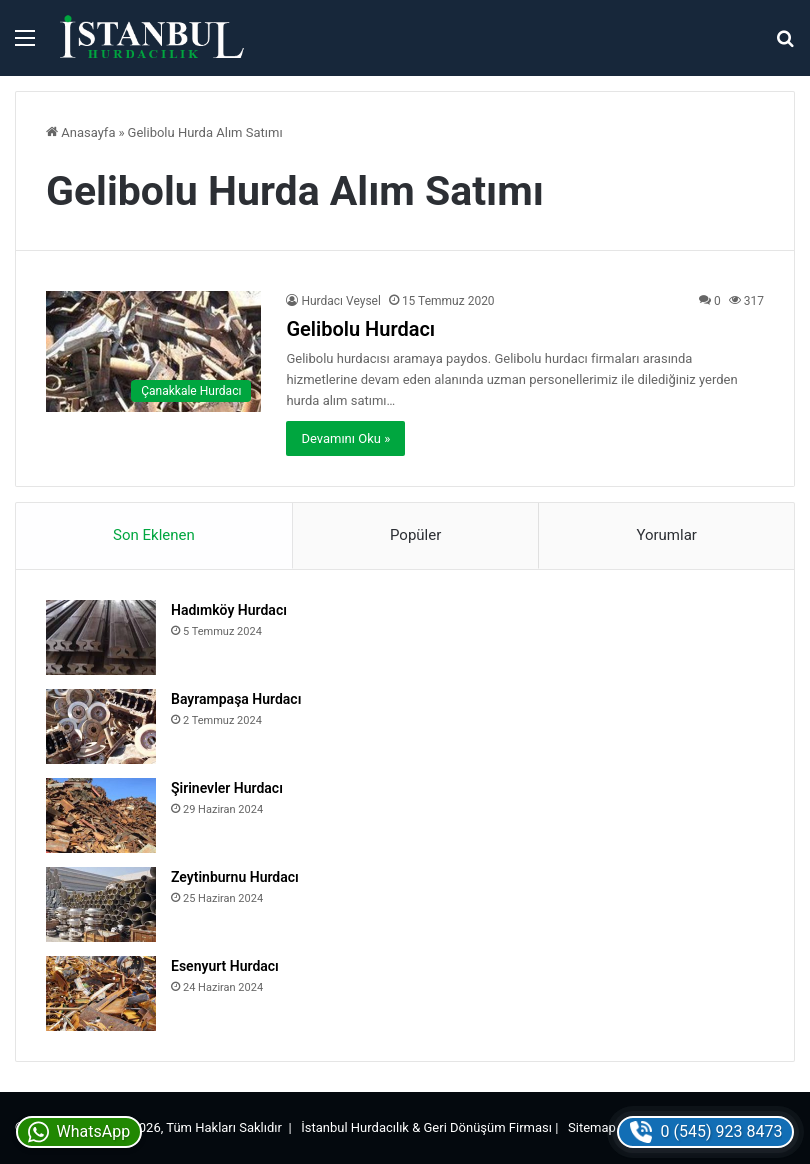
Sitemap (592, 1127)
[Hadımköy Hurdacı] (101, 637)
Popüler (415, 535)
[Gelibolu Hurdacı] (153, 352)
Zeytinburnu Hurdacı (235, 877)
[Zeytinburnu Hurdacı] (101, 904)
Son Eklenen (154, 535)
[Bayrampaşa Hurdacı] (101, 726)
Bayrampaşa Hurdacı (236, 699)
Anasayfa (80, 132)
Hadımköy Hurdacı (229, 610)
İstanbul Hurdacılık (355, 1127)
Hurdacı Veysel (340, 301)
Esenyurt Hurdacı (225, 966)
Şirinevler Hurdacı (227, 788)
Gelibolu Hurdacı (360, 329)
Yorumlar (666, 535)
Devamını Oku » (345, 438)
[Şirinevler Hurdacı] (101, 815)
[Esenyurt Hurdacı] (101, 993)
